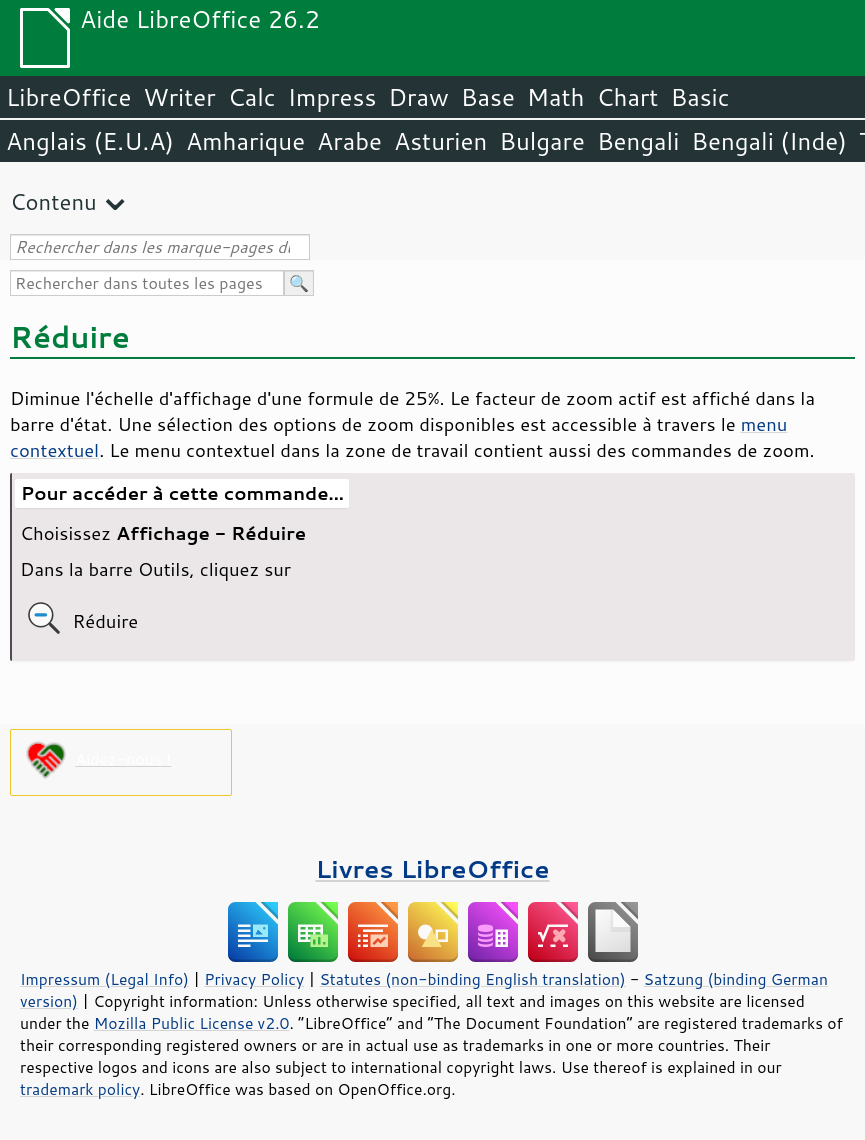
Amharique (245, 141)
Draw (418, 97)
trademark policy (80, 1089)
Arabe (349, 141)
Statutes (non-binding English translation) (472, 979)
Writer (179, 97)
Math (556, 97)
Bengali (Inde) (769, 141)
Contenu (53, 201)
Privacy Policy (254, 979)
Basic (699, 97)
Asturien (440, 141)
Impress (332, 97)
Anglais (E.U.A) (90, 141)
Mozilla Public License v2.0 (192, 1023)
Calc (252, 97)
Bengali (638, 141)
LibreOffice (68, 97)
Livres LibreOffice (432, 868)
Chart (627, 97)
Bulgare (542, 141)
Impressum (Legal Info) (104, 979)
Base (488, 97)
